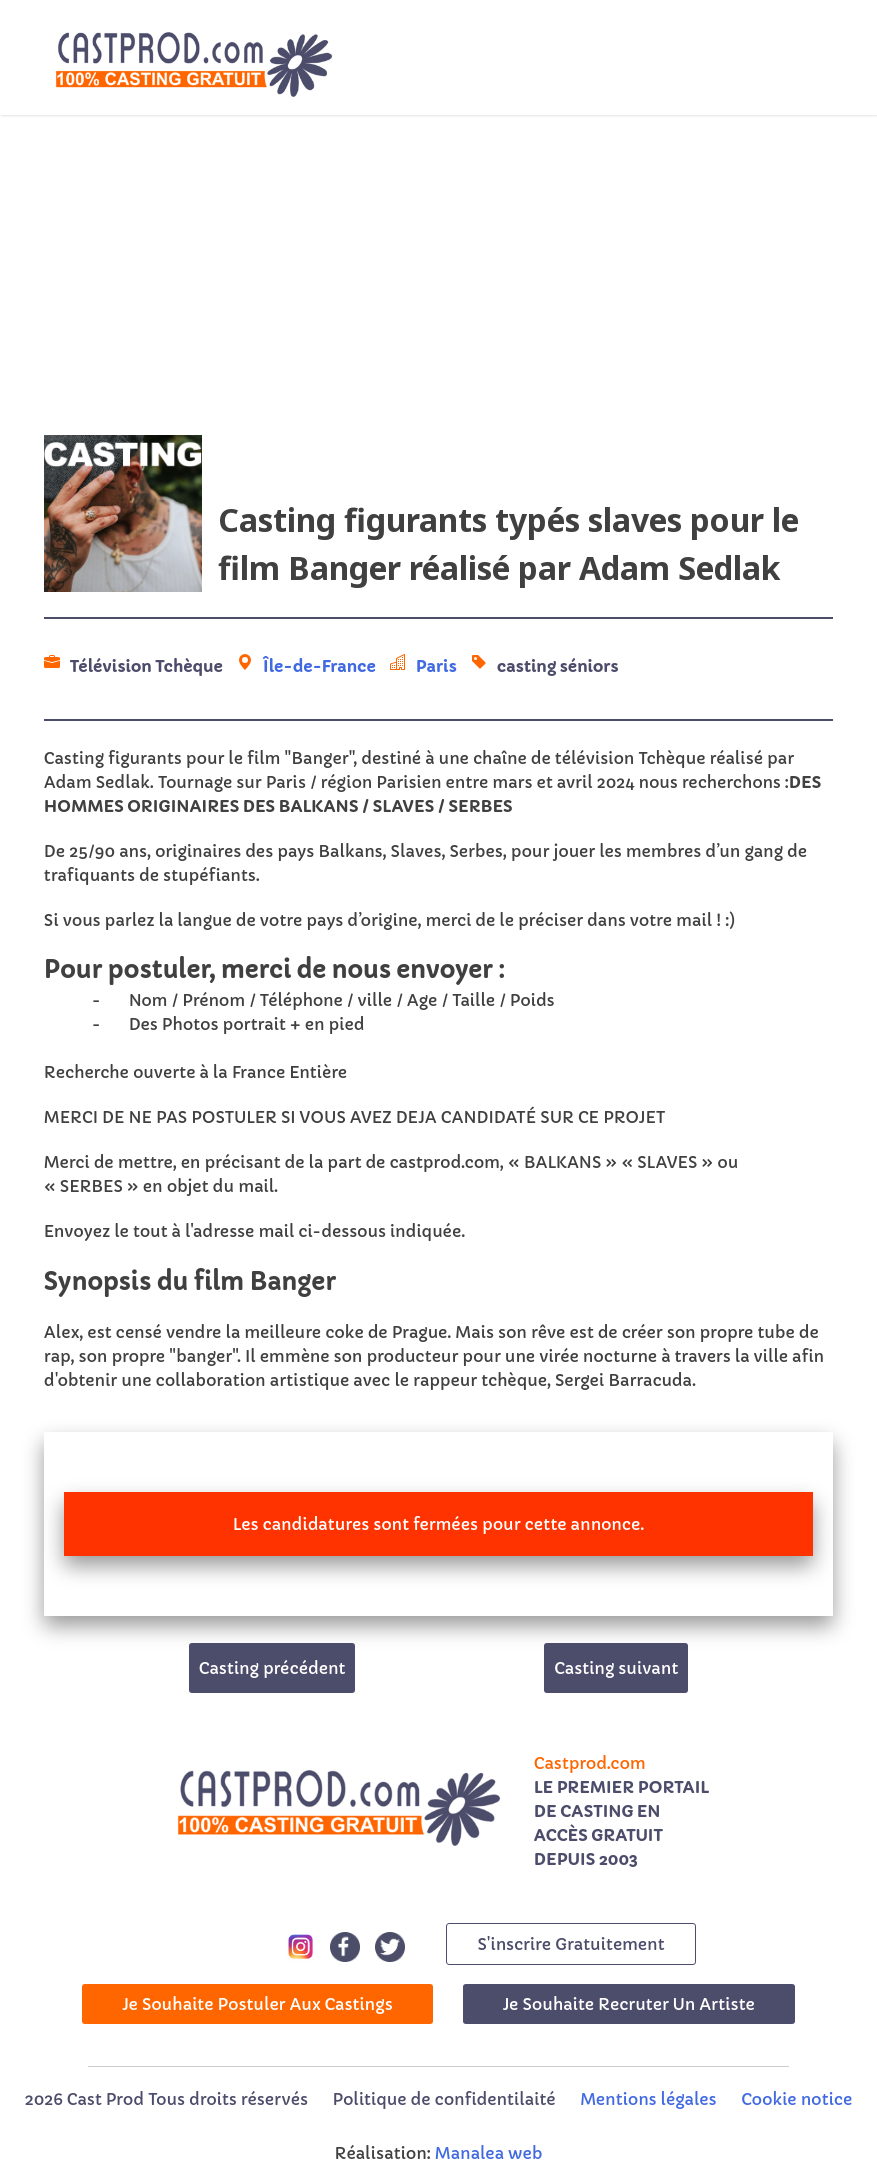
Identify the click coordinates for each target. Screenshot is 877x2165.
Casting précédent (272, 1668)
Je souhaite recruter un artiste (629, 2004)
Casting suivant (616, 1668)
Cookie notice (796, 2099)
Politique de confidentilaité (444, 2099)
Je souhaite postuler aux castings (257, 2004)
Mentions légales (648, 2099)
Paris (436, 666)
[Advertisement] (438, 275)
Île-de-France (319, 666)
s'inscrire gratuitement (570, 1944)
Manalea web (489, 2153)
